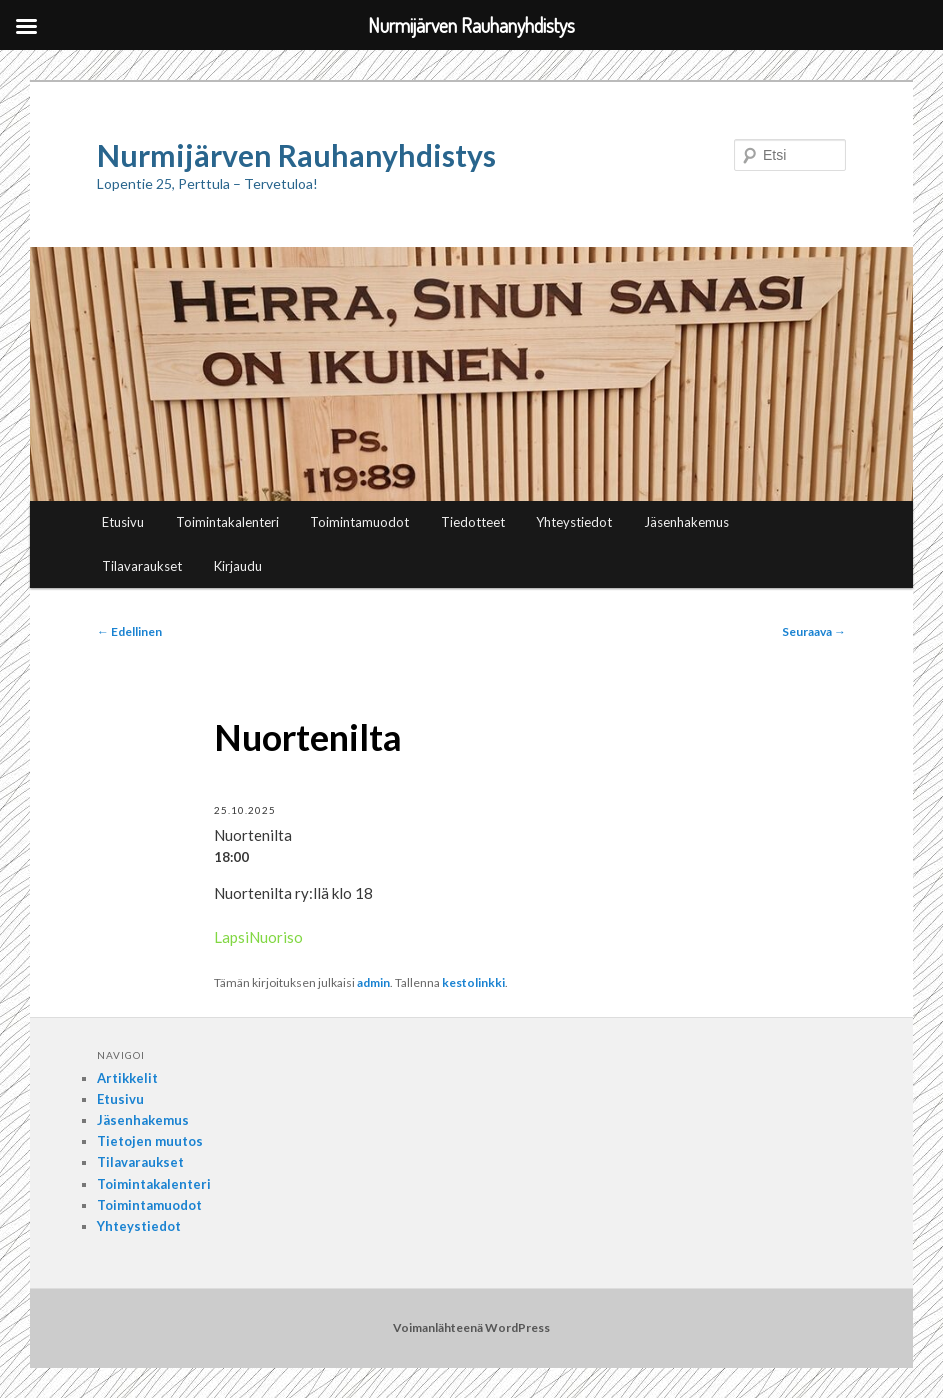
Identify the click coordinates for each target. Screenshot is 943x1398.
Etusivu (123, 522)
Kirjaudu (238, 566)
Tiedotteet (473, 522)
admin (373, 982)
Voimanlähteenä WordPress (471, 1327)
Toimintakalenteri (227, 522)
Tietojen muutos (150, 1141)
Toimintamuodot (359, 522)
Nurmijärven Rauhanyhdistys (296, 155)
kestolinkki (473, 982)
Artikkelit (127, 1078)
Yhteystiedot (574, 522)
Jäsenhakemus (686, 522)
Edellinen (129, 631)
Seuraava (814, 631)
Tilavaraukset (142, 566)
